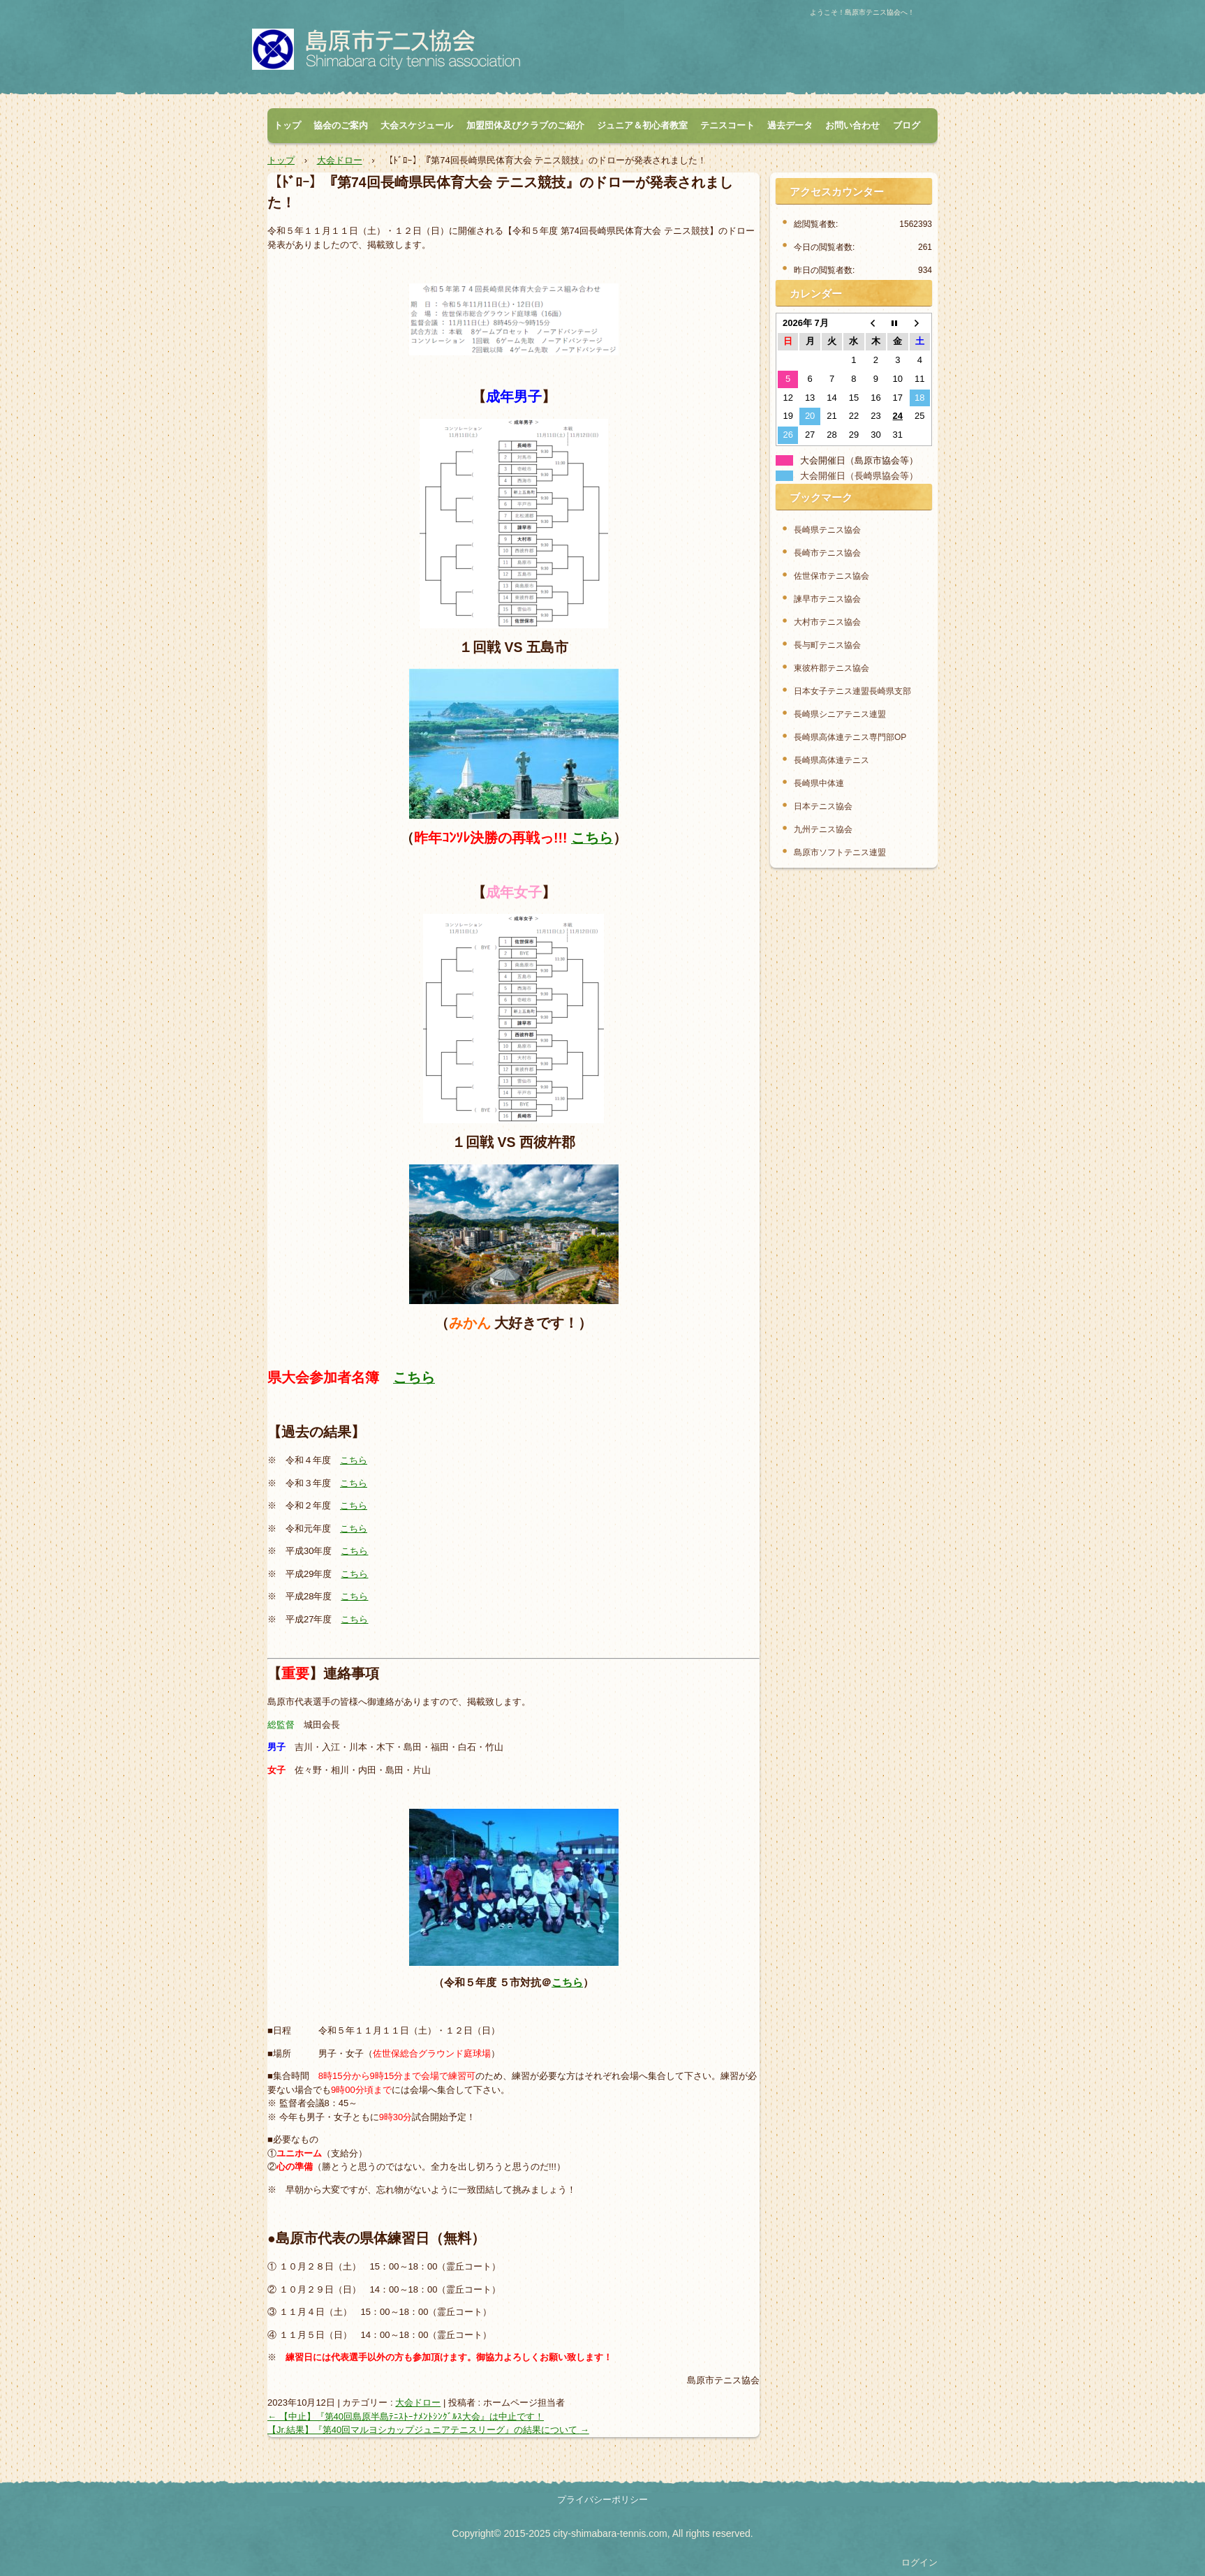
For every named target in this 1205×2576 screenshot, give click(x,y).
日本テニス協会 (823, 806)
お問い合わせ (852, 125)
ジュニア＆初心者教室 (642, 125)
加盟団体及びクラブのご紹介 (525, 125)
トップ (287, 125)
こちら (592, 837)
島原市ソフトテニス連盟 (840, 852)
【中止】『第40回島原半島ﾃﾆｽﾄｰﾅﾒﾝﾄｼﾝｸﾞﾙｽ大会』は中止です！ (405, 2416)
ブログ (906, 125)
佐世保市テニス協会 (831, 576)
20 (810, 415)
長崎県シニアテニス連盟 (840, 714)
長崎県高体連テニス (831, 760)
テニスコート (727, 125)
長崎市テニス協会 (827, 553)
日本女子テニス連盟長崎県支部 (852, 691)
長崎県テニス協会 (827, 530)
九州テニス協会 (823, 829)
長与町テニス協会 (827, 645)
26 (787, 434)
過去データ (790, 125)
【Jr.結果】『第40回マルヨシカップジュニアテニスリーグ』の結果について (428, 2430)
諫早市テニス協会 (827, 599)
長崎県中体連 (819, 783)
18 (919, 397)
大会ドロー (418, 2402)
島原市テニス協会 (408, 53)
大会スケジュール (416, 125)
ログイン (919, 2562)
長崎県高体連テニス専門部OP (850, 737)
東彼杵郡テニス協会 (831, 668)
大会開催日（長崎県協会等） (859, 476)
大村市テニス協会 (827, 622)
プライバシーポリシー (602, 2499)
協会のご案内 (340, 125)
